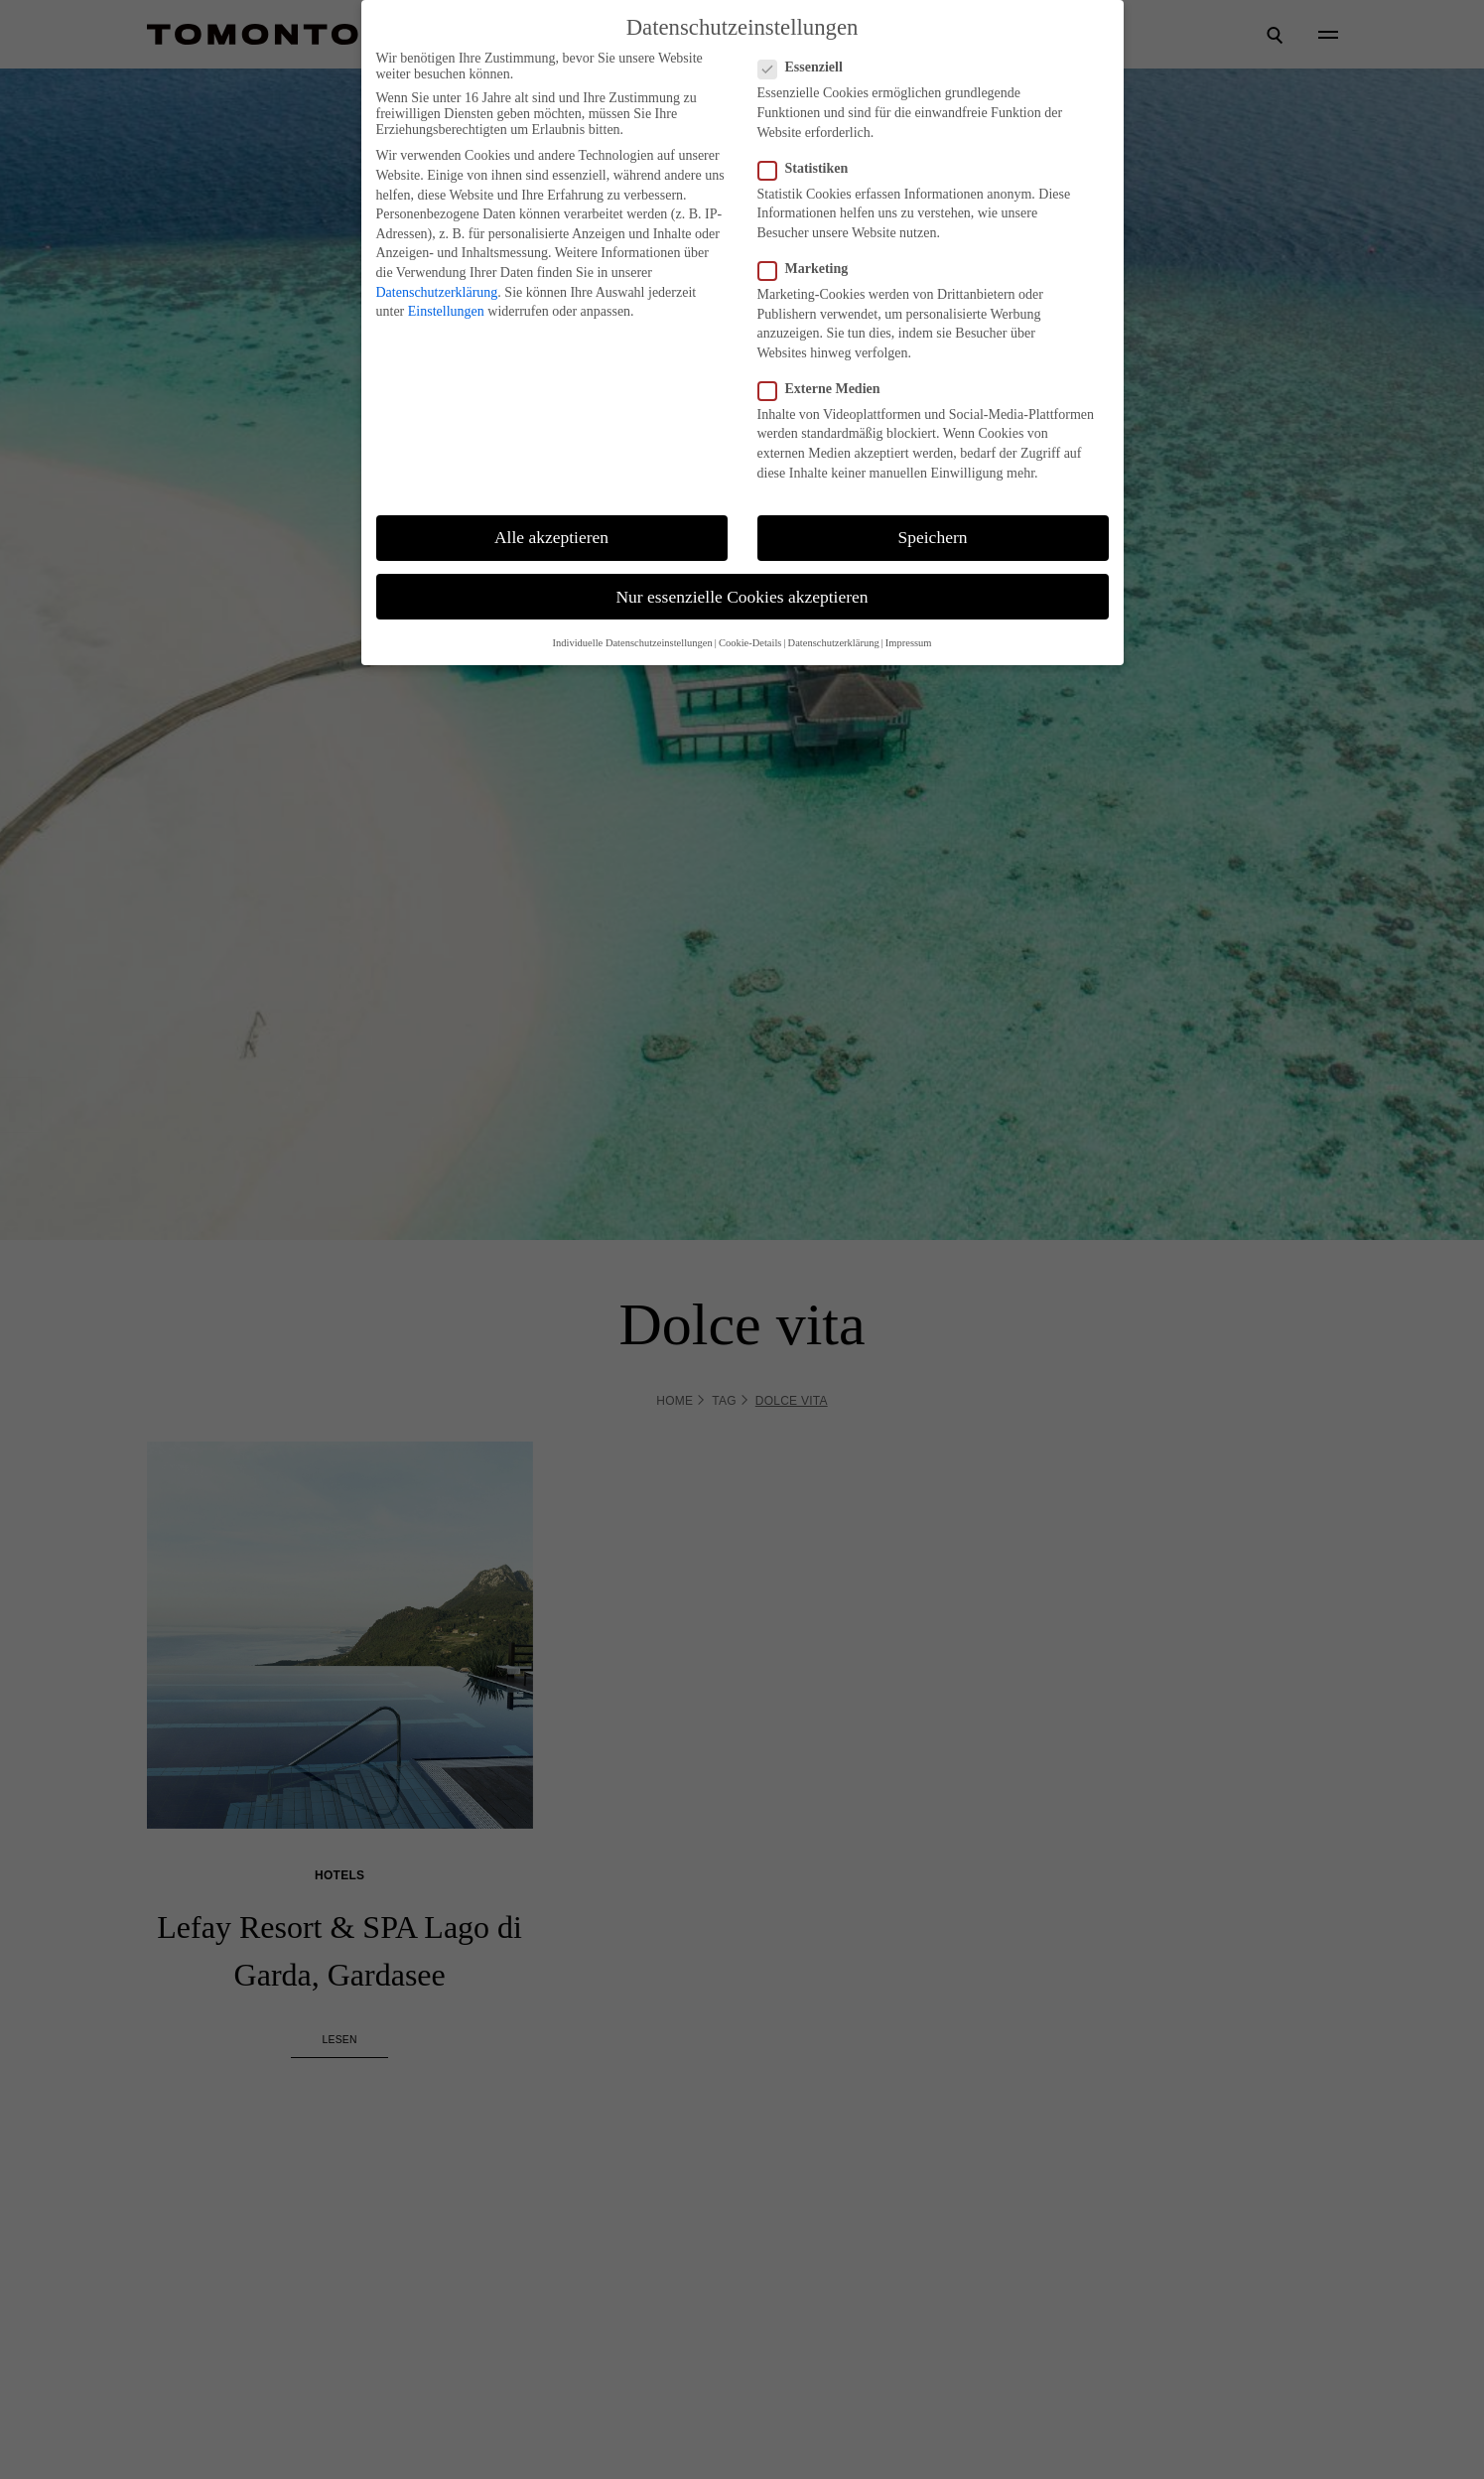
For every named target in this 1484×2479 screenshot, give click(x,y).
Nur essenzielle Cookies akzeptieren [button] (741, 597)
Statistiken (803, 169)
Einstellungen (446, 311)
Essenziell (800, 67)
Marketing (803, 269)
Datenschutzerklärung (437, 292)
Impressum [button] (908, 642)
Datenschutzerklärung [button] (833, 642)
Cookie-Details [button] (750, 642)
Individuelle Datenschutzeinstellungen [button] (633, 642)
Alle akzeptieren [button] (551, 537)
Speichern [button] (933, 537)
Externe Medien (818, 389)
